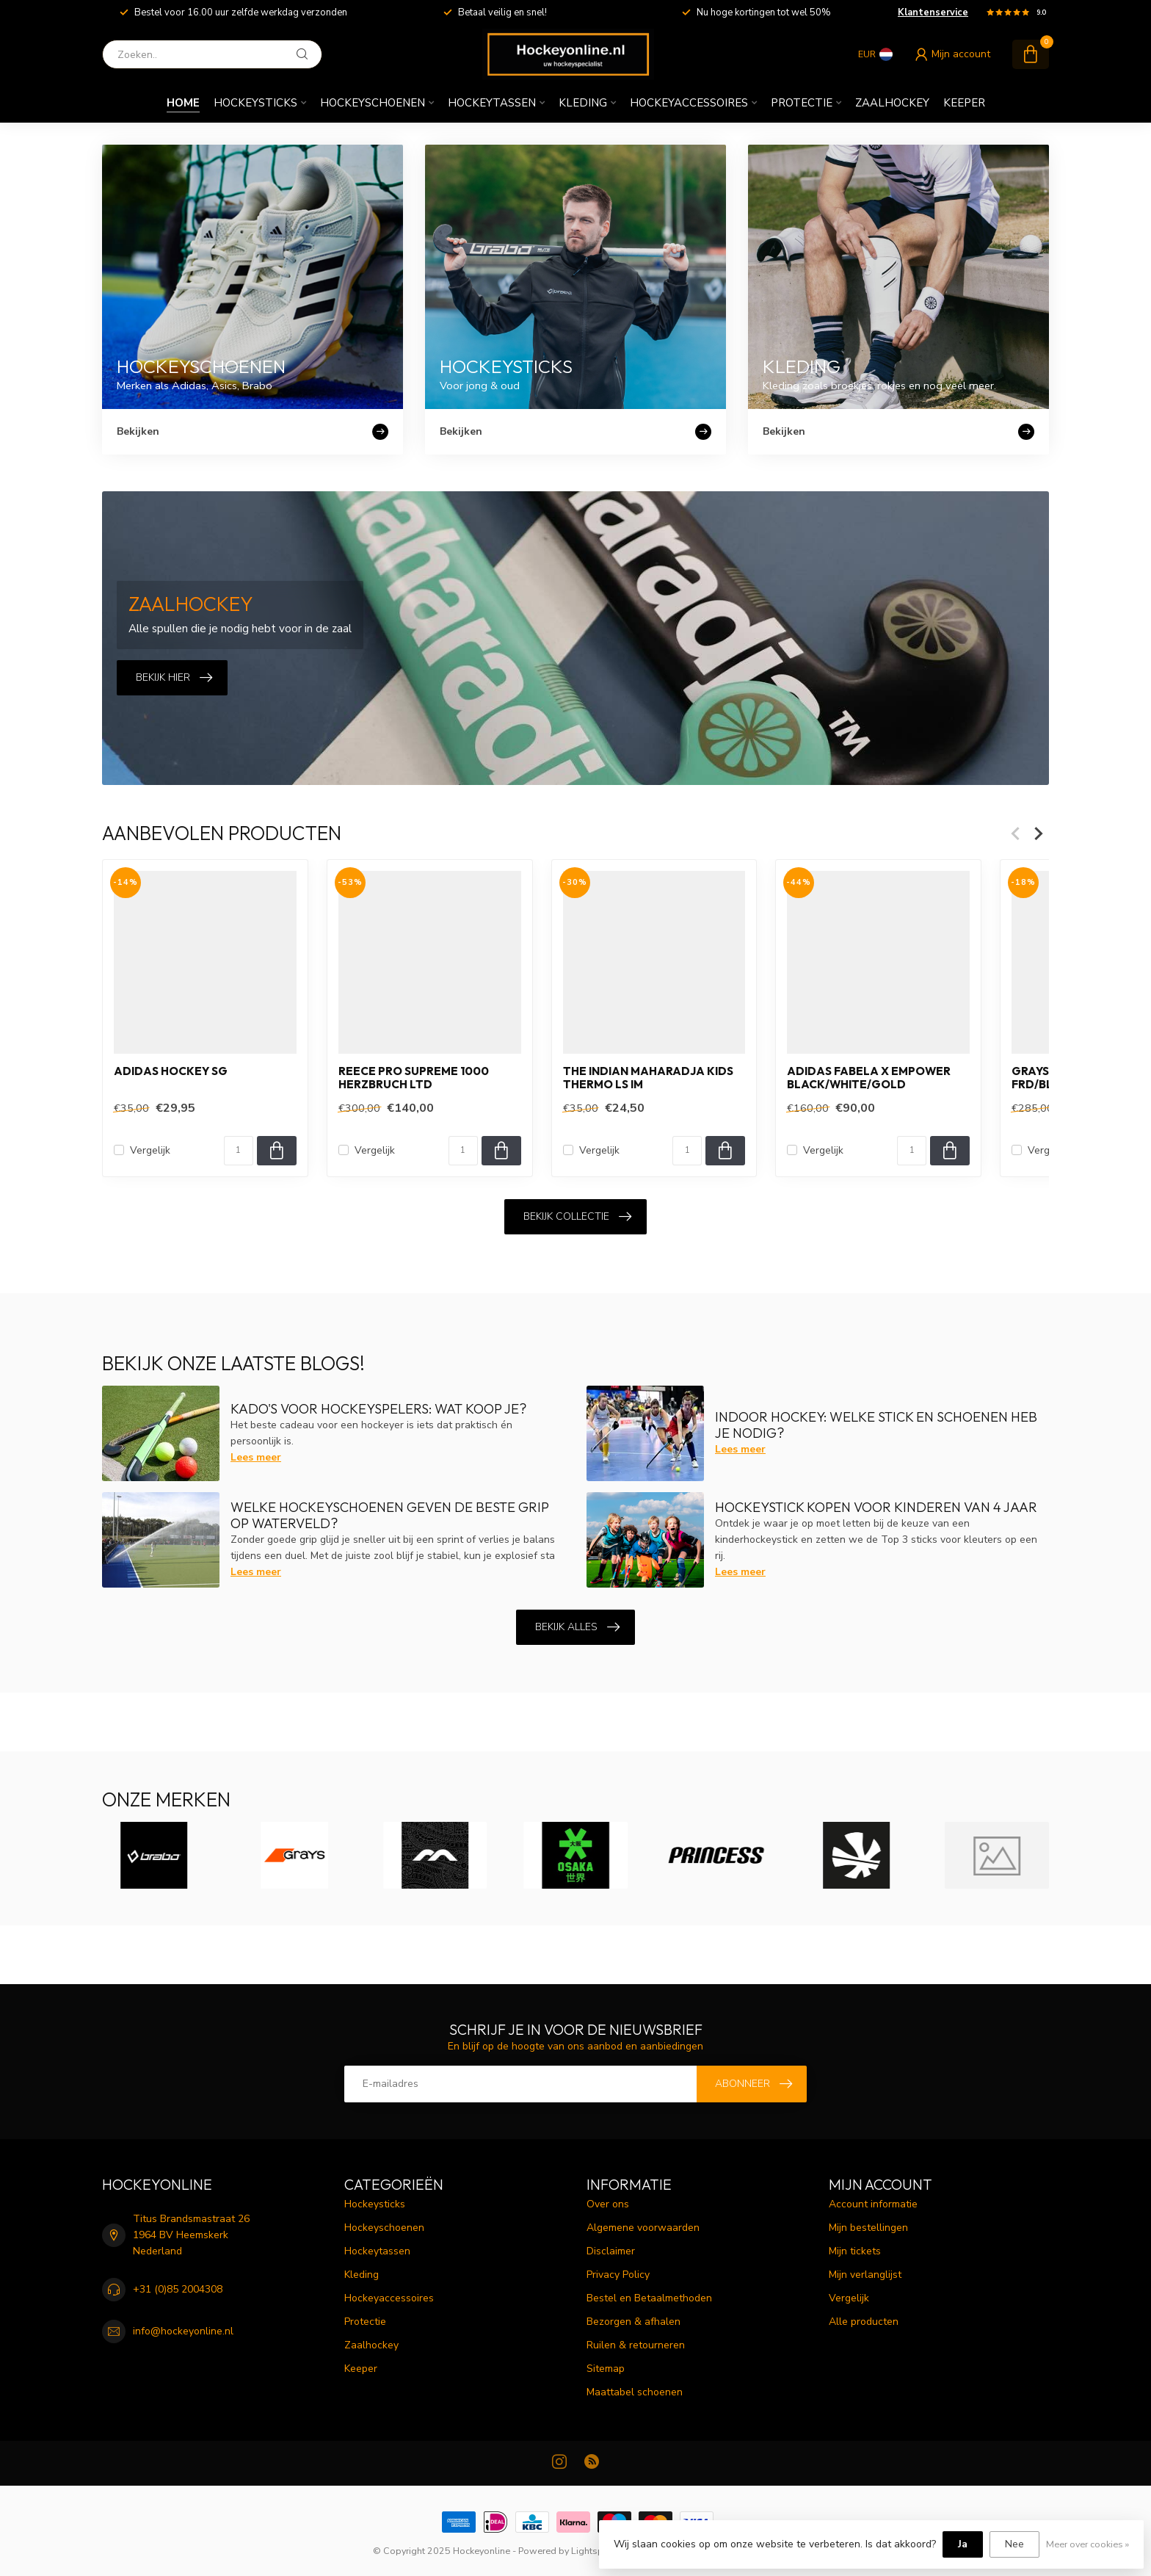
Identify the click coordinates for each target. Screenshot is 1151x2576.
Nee (1014, 2544)
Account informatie (873, 2204)
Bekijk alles (577, 1627)
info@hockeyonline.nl (183, 2331)
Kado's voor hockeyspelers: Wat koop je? (378, 1408)
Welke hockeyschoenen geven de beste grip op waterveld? (389, 1515)
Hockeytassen (492, 102)
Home (183, 102)
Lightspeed (595, 2550)
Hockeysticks (255, 102)
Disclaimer (611, 2251)
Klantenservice (933, 12)
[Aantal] (238, 1150)
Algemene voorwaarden (643, 2228)
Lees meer (255, 1457)
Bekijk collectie (577, 1217)
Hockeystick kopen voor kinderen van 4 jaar (876, 1507)
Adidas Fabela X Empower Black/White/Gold (869, 1078)
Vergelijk (150, 1150)
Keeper (964, 102)
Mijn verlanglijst (865, 2275)
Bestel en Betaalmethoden (649, 2298)
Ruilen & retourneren (636, 2345)
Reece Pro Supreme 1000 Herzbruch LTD (413, 1078)
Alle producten (863, 2322)
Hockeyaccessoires (689, 102)
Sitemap (606, 2369)
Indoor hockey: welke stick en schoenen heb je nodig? (876, 1424)
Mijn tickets (855, 2251)
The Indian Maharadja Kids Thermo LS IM (648, 1078)
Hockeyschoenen (372, 102)
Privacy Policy (618, 2275)
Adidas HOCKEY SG (171, 1071)
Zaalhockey (892, 102)
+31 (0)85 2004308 (177, 2289)
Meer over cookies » (1087, 2544)
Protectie (801, 102)
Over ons (608, 2204)
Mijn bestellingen (868, 2228)
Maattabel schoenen (635, 2392)
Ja (962, 2544)
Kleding (583, 102)
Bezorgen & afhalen (633, 2322)
